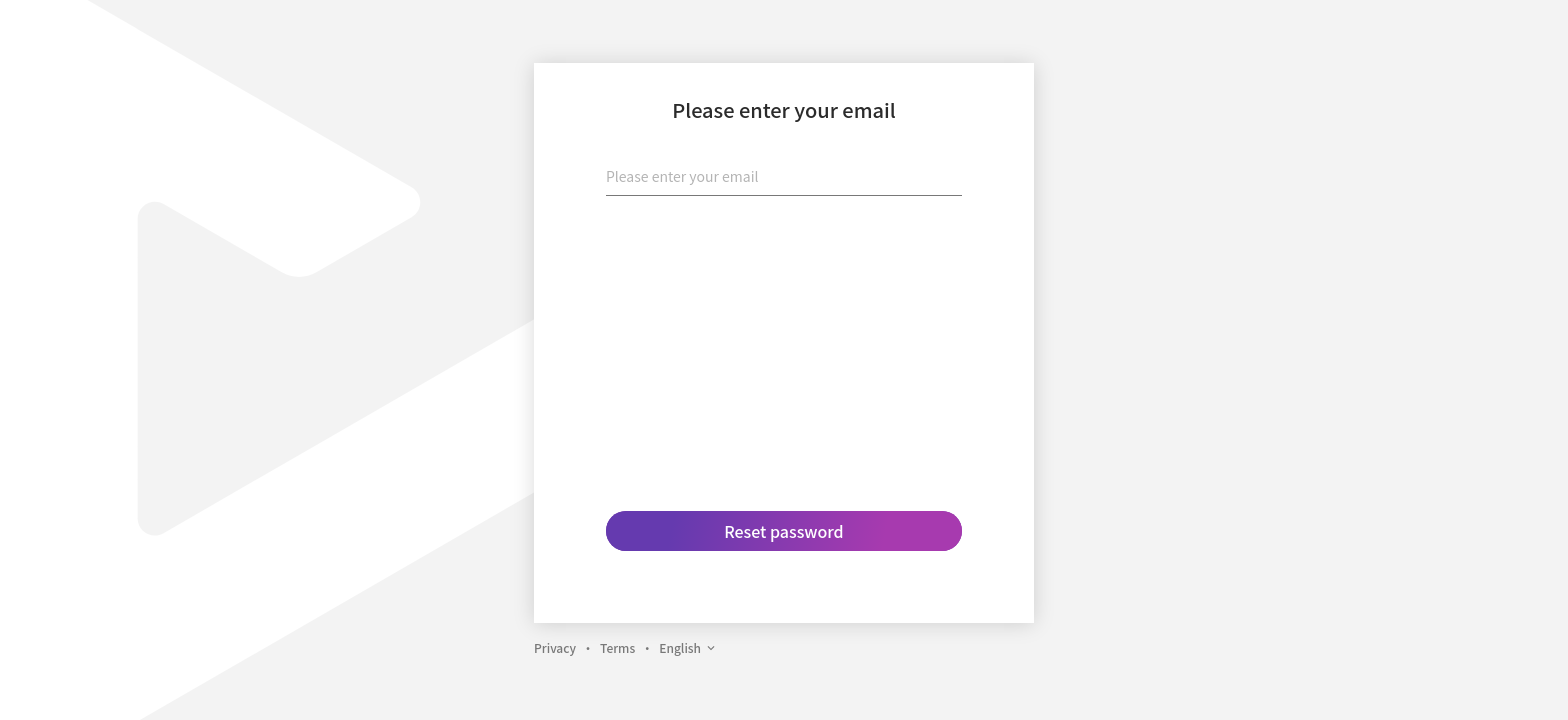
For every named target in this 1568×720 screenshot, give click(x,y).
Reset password (783, 531)
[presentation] (784, 251)
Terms (617, 647)
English (688, 647)
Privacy (555, 647)
